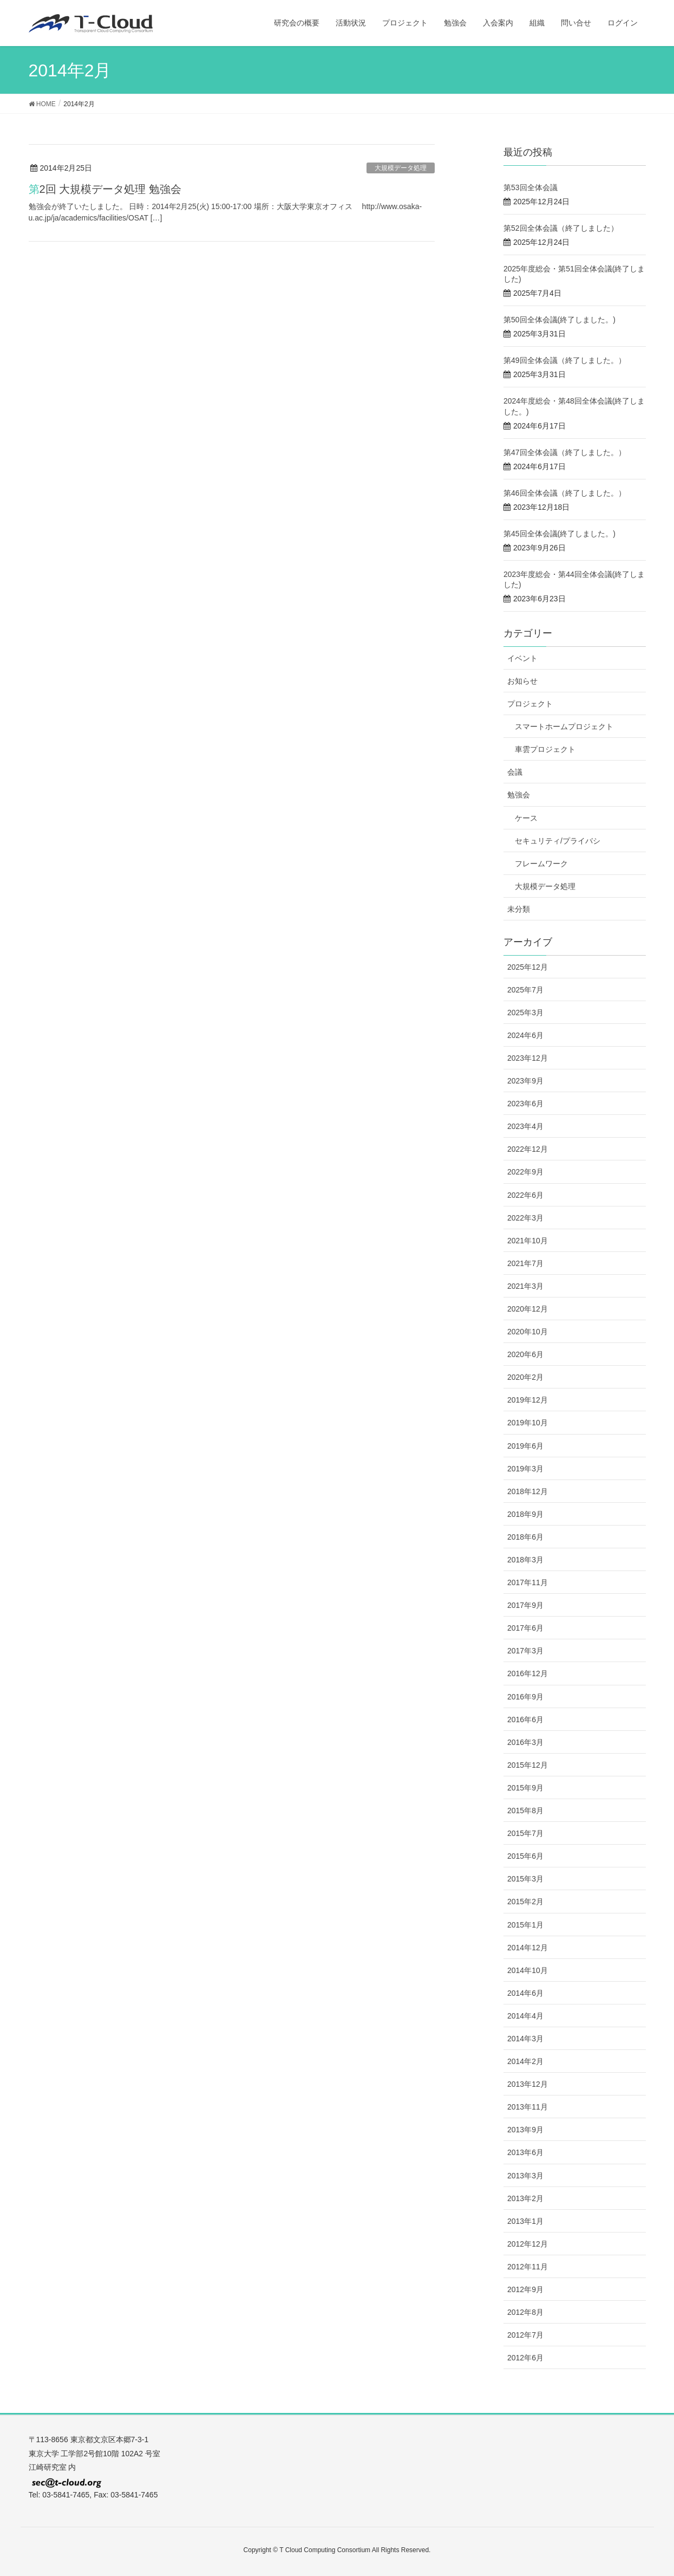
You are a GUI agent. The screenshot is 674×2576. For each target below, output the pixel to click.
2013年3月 (525, 2175)
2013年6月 (525, 2152)
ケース (526, 818)
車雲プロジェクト (545, 749)
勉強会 (518, 794)
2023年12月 (527, 1058)
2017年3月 (525, 1650)
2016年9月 (525, 1696)
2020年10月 (527, 1331)
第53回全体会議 (530, 187)
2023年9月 (525, 1080)
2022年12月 (527, 1149)
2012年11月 (527, 2266)
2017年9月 (525, 1605)
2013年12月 (527, 2084)
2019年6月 (525, 1446)
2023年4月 (525, 1126)
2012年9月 (525, 2289)
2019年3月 (525, 1468)
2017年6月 (525, 1628)
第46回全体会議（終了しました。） (564, 493)
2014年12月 (527, 1947)
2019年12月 (527, 1400)
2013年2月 (525, 2198)
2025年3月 (525, 1012)
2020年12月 (527, 1309)
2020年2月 (525, 1377)
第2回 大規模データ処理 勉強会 (105, 189)
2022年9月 (525, 1171)
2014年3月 (525, 2038)
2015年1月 (525, 1924)
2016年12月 (527, 1673)
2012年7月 (525, 2335)
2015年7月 (525, 1833)
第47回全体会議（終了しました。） (564, 452)
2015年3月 (525, 1878)
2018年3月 (525, 1559)
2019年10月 (527, 1422)
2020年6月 (525, 1354)
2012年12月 (527, 2244)
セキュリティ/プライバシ (557, 840)
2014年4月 (525, 2016)
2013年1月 (525, 2221)
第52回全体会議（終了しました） (560, 228)
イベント (522, 658)
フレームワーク (541, 863)
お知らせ (522, 681)
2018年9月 (525, 1514)
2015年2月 (525, 1901)
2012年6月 (525, 2357)
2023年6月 (525, 1103)
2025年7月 (525, 989)
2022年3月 (525, 1218)
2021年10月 (527, 1240)
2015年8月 (525, 1810)
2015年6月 (525, 1856)
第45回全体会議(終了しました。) (559, 533)
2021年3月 (525, 1286)
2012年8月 (525, 2312)
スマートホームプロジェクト (564, 726)
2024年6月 (525, 1035)
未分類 (518, 909)
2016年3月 (525, 1742)
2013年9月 (525, 2129)
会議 (514, 772)
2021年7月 (525, 1263)
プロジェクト (530, 703)
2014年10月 (527, 1970)
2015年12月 (527, 1765)
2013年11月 (527, 2107)
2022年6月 (525, 1195)
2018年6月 (525, 1537)
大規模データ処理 (401, 168)
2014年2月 (525, 2061)
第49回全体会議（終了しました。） (564, 360)
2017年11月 (527, 1582)
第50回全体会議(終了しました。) (559, 319)
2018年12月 (527, 1491)
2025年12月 (527, 967)
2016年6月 (525, 1719)
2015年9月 (525, 1787)
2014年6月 (525, 1993)
